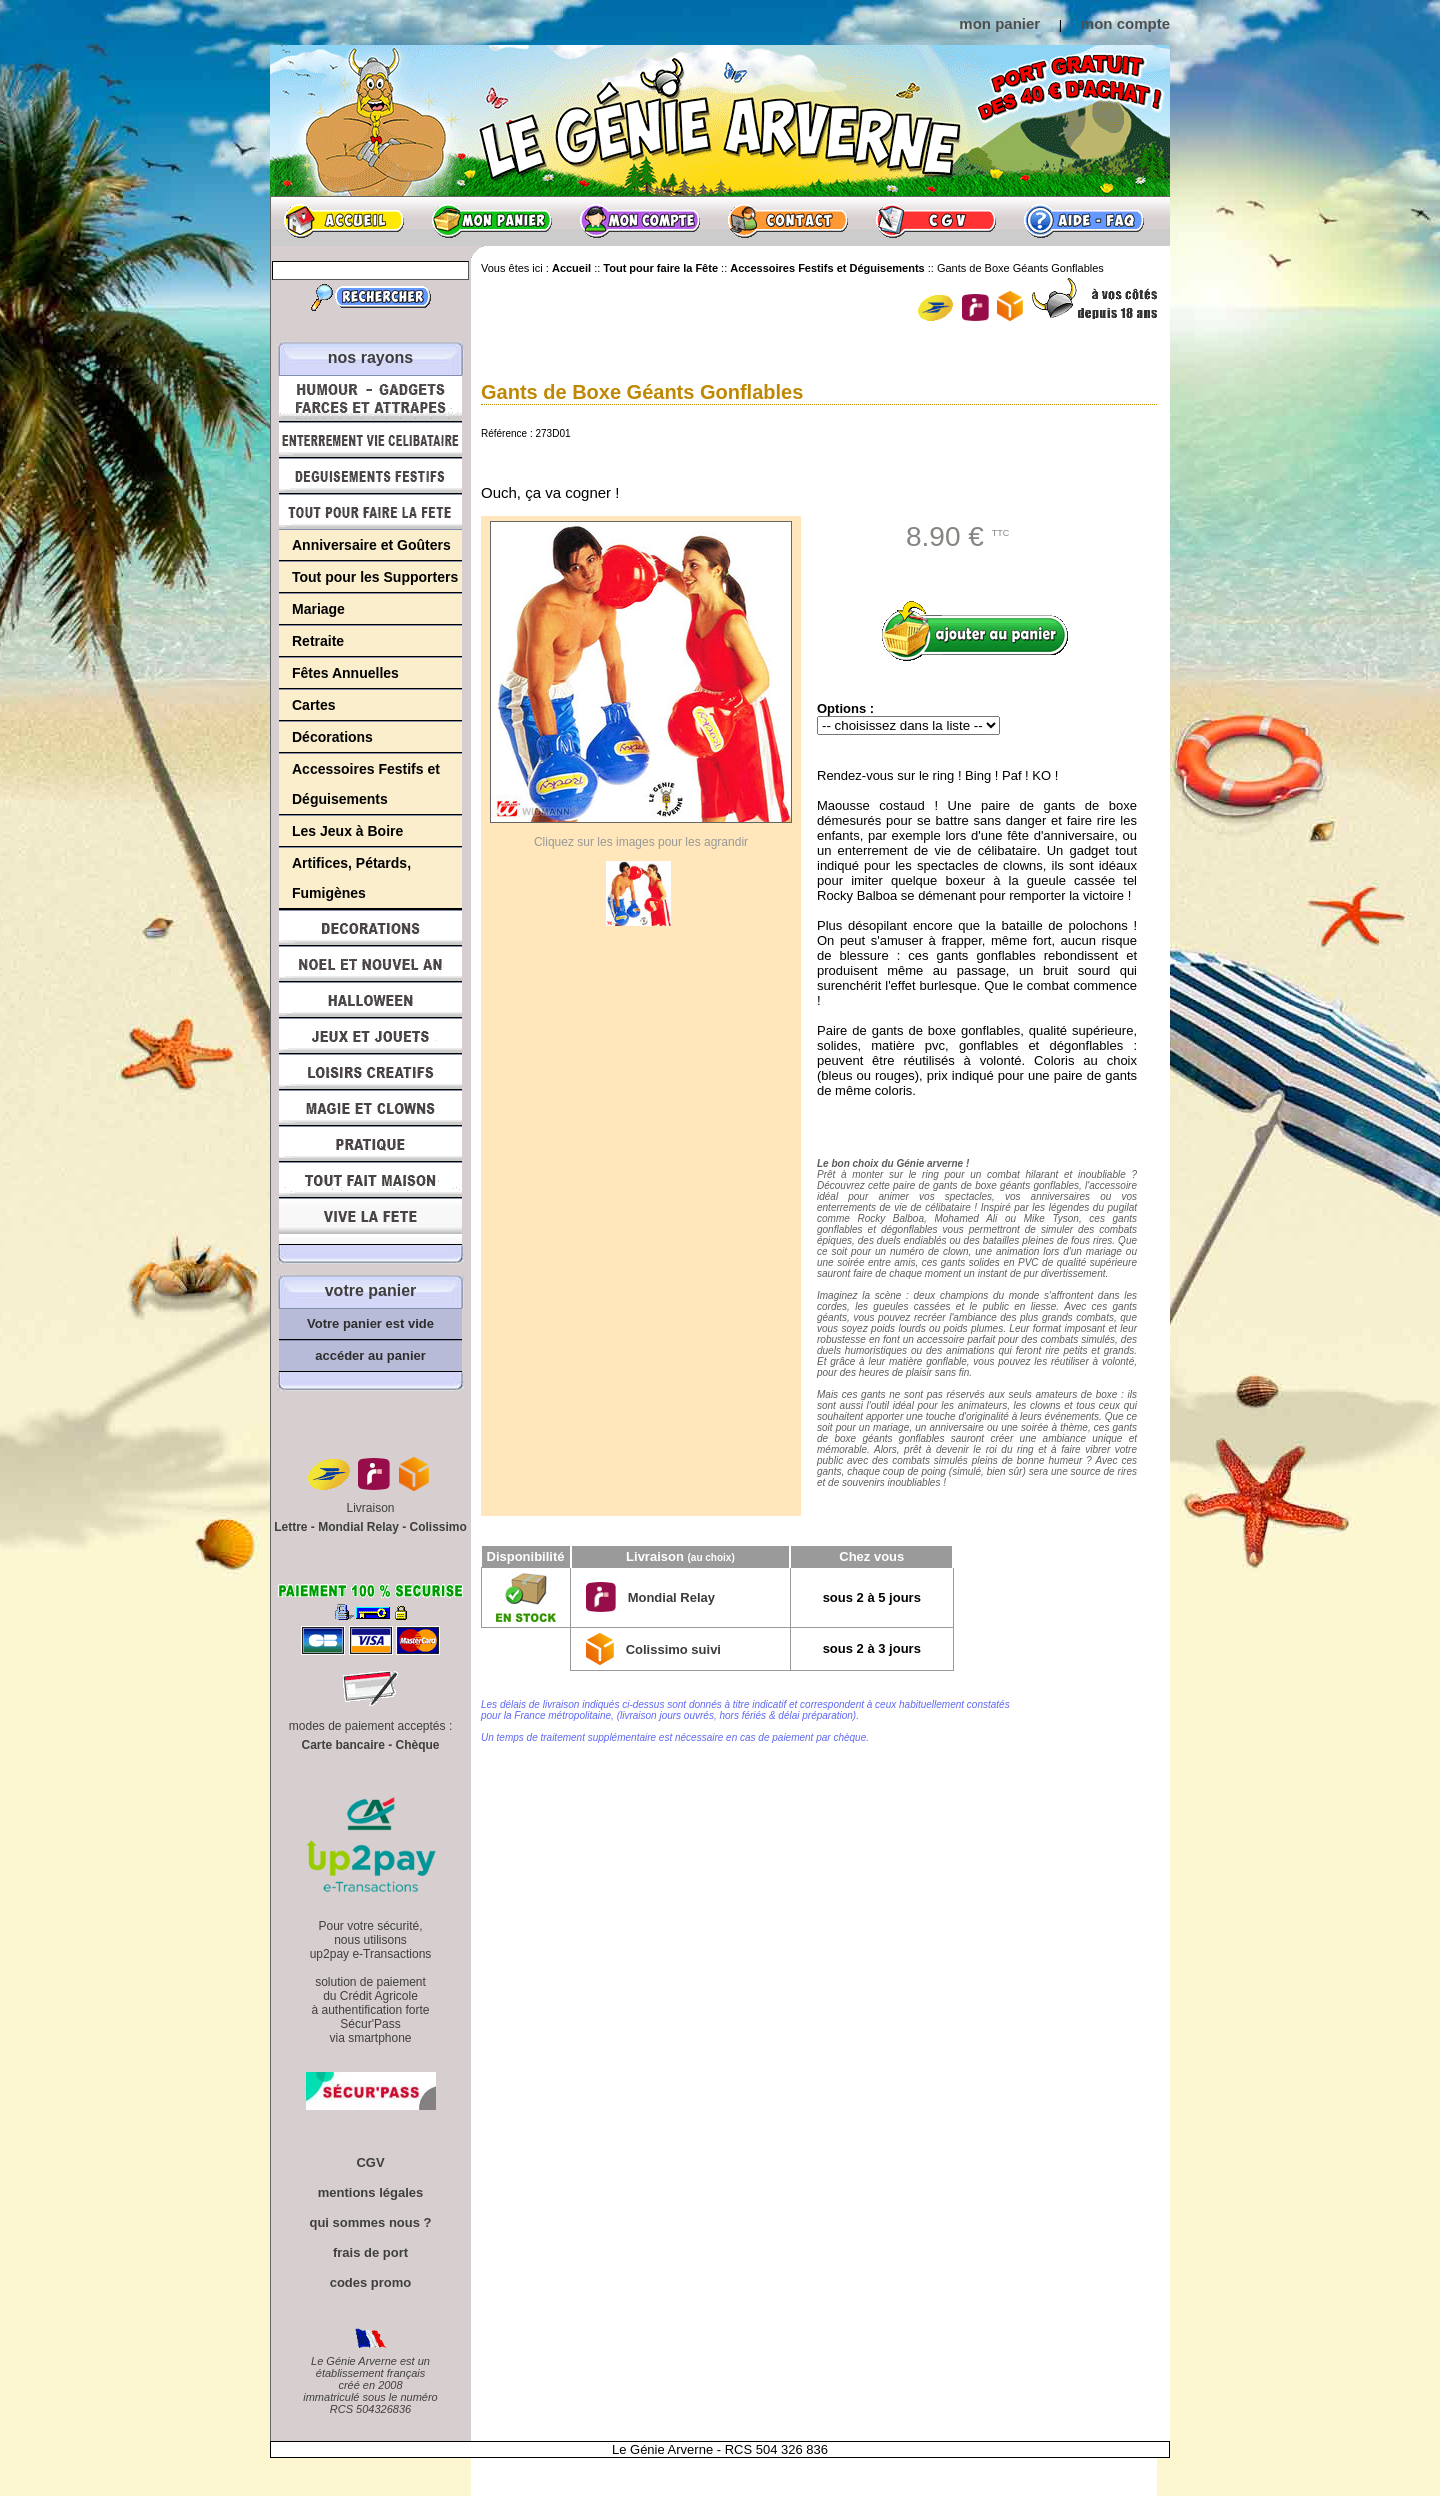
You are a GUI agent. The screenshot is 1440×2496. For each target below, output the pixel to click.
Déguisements (370, 476)
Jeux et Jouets (370, 1036)
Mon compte (640, 221)
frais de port (370, 2252)
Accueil (344, 221)
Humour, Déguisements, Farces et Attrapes (370, 398)
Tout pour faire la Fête (370, 512)
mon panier (999, 23)
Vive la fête (370, 1221)
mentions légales (370, 2192)
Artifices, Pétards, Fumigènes (351, 878)
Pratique (370, 1144)
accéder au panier (370, 1355)
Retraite (318, 641)
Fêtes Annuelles (345, 673)
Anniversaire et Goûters (371, 545)
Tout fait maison (370, 1180)
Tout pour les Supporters (375, 577)
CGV (936, 221)
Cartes (314, 705)
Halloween (370, 1000)
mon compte (1125, 23)
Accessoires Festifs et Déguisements (366, 784)
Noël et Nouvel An (370, 964)
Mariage (318, 609)
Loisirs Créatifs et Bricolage (370, 1072)
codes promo (371, 2282)
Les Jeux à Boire (347, 831)
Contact (788, 221)
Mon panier (492, 221)
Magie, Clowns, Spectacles (370, 1108)
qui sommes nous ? (370, 2222)
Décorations (332, 737)
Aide (1084, 221)
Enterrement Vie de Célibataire (370, 440)
